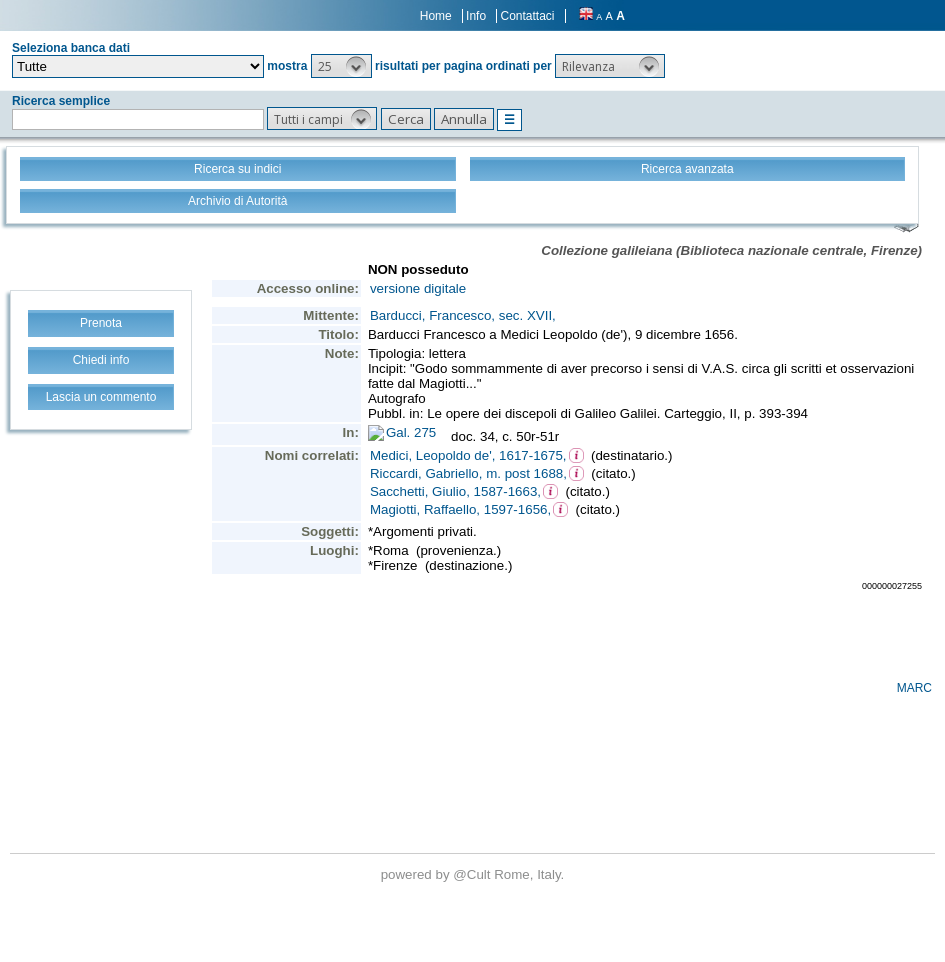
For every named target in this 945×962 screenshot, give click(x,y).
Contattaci (527, 16)
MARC (914, 688)
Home (436, 16)
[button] (341, 66)
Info (476, 16)
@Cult (473, 874)
